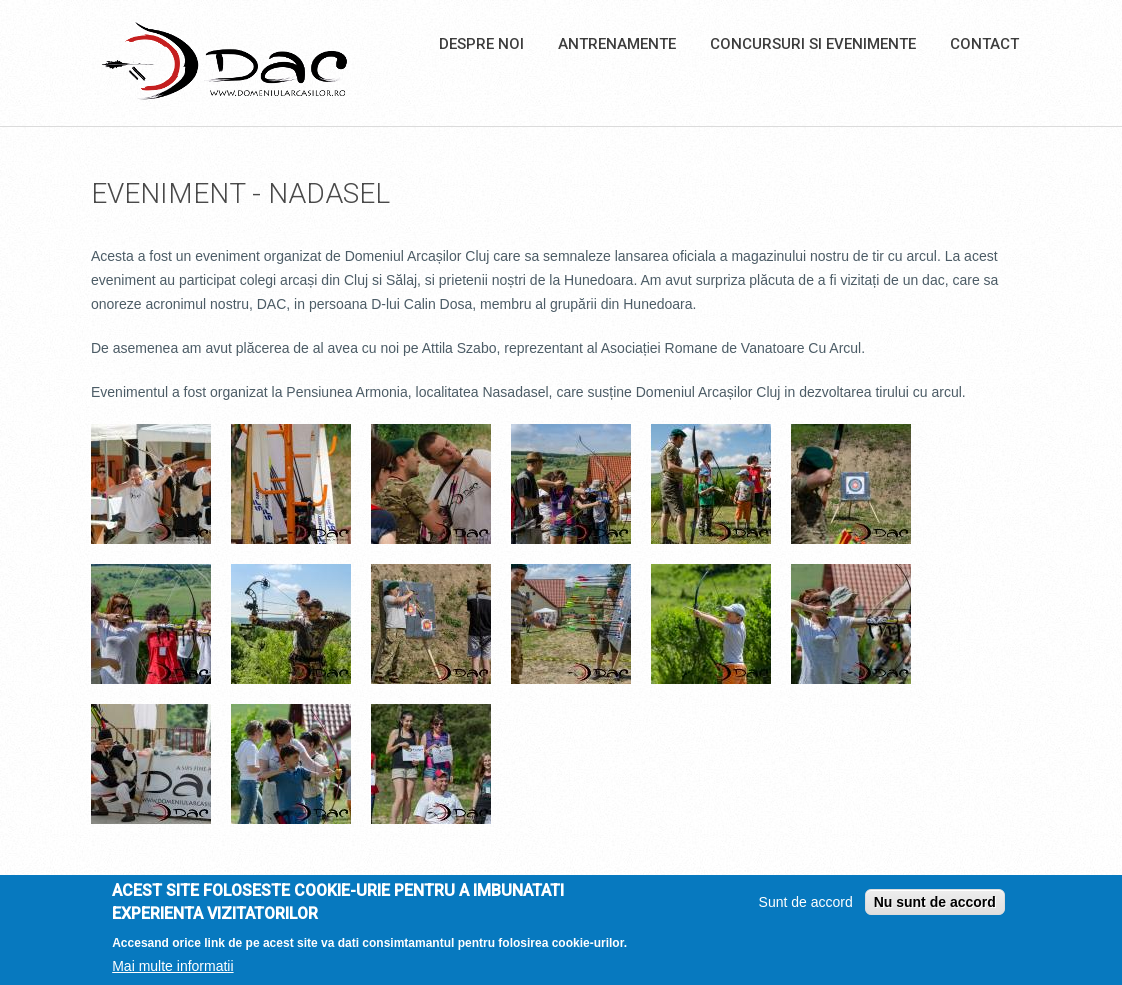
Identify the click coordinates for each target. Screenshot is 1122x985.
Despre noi (481, 44)
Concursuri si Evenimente (813, 44)
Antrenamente (617, 44)
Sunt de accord (806, 904)
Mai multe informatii (172, 967)
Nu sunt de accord (935, 904)
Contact (984, 44)
